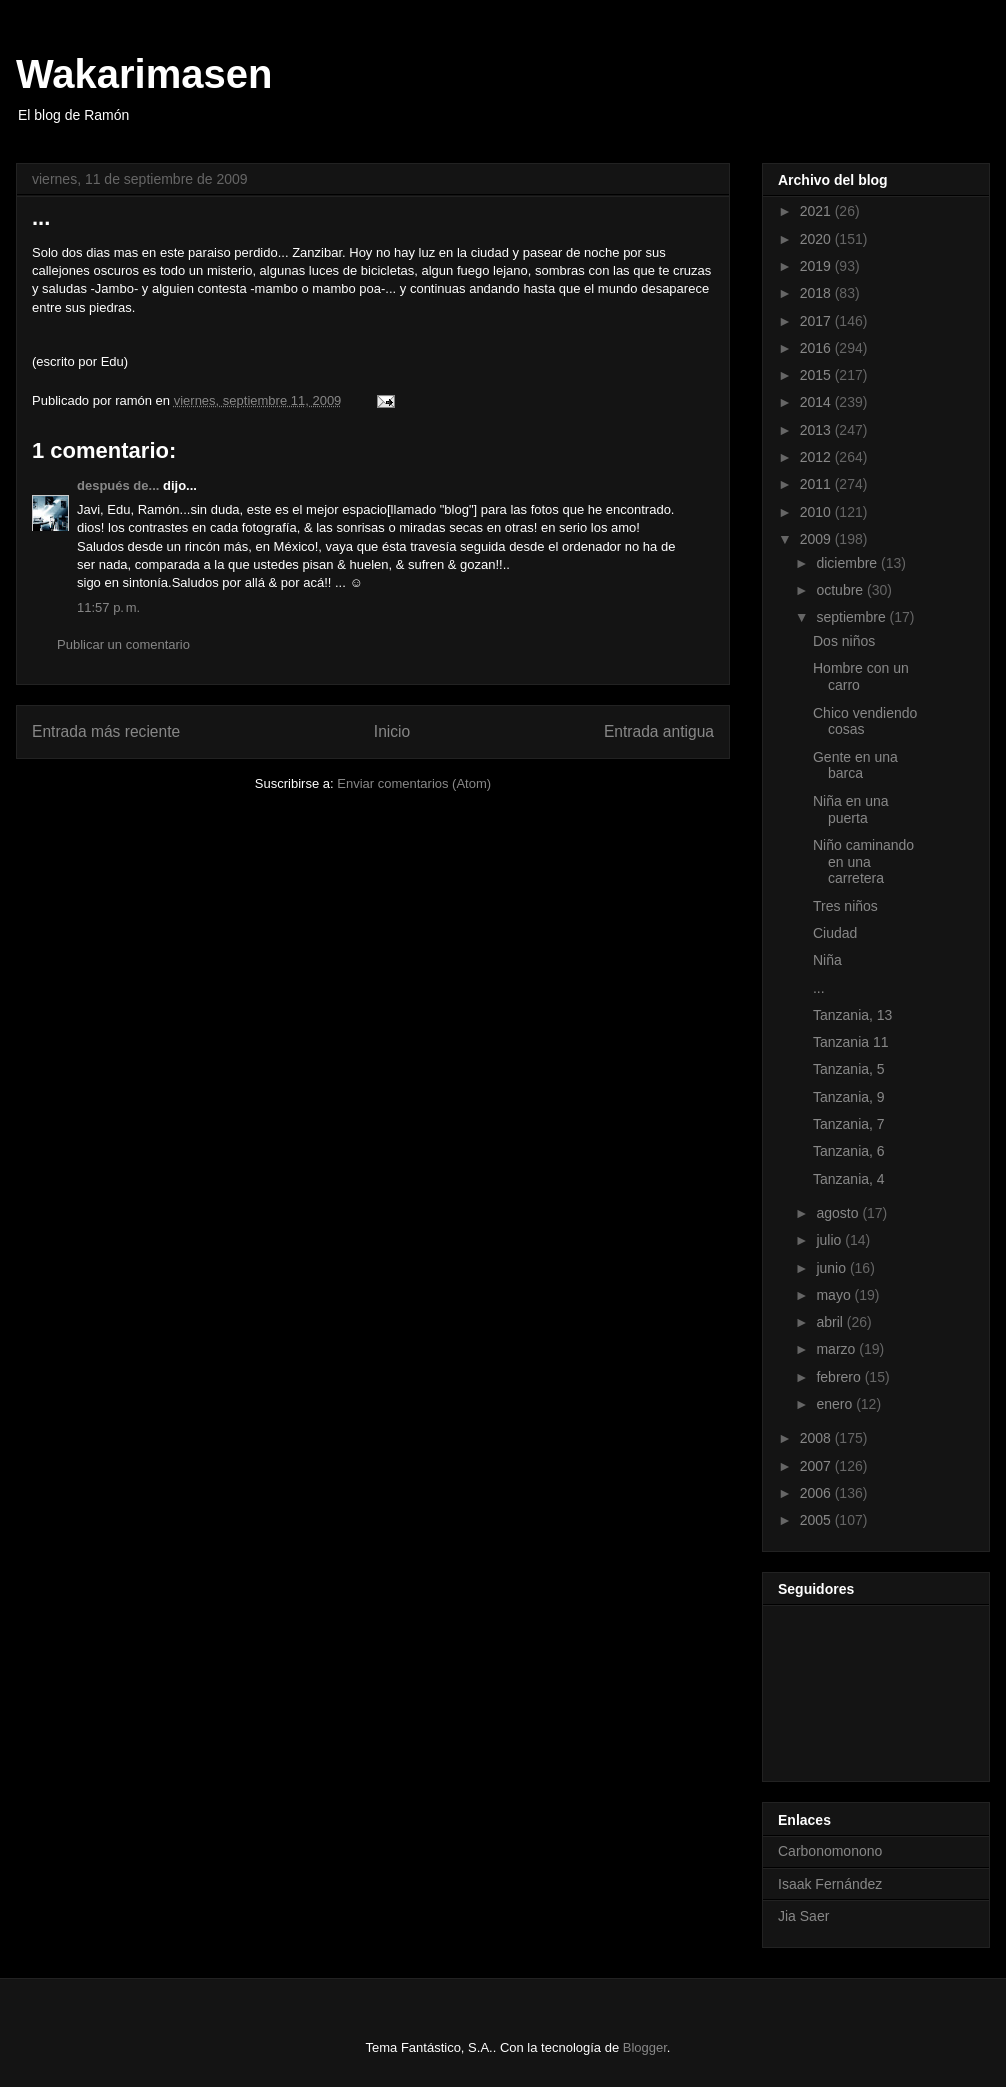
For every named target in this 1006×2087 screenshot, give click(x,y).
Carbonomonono (830, 1851)
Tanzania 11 (851, 1042)
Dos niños (844, 641)
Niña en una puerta (851, 809)
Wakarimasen (144, 74)
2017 (817, 321)
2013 (817, 430)
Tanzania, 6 (849, 1151)
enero (836, 1404)
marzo (837, 1349)
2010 (817, 512)
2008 (817, 1438)
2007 (817, 1466)
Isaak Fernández (830, 1884)
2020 (817, 239)
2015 (817, 375)
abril (831, 1322)
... (819, 988)
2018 (817, 293)
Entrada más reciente (106, 731)
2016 (817, 348)
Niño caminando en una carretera (863, 862)
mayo (835, 1295)
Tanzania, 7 (849, 1124)
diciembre (848, 563)
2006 (817, 1493)
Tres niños (845, 906)
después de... (118, 485)
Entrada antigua (659, 731)
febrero (840, 1377)
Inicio (392, 731)
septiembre (852, 617)
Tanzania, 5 (849, 1069)
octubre (841, 590)
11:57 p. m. (108, 607)
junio (832, 1268)
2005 (817, 1520)
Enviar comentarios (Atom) (414, 783)
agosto (839, 1213)
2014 (817, 402)
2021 (817, 211)
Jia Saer (803, 1916)
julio (830, 1240)
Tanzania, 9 (849, 1097)
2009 (817, 539)
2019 (817, 266)
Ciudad (835, 933)
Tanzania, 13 (852, 1015)
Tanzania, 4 (849, 1179)
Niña (827, 960)
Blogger (645, 2047)
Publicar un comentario (123, 644)
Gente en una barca (855, 765)
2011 (817, 484)
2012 (817, 457)
